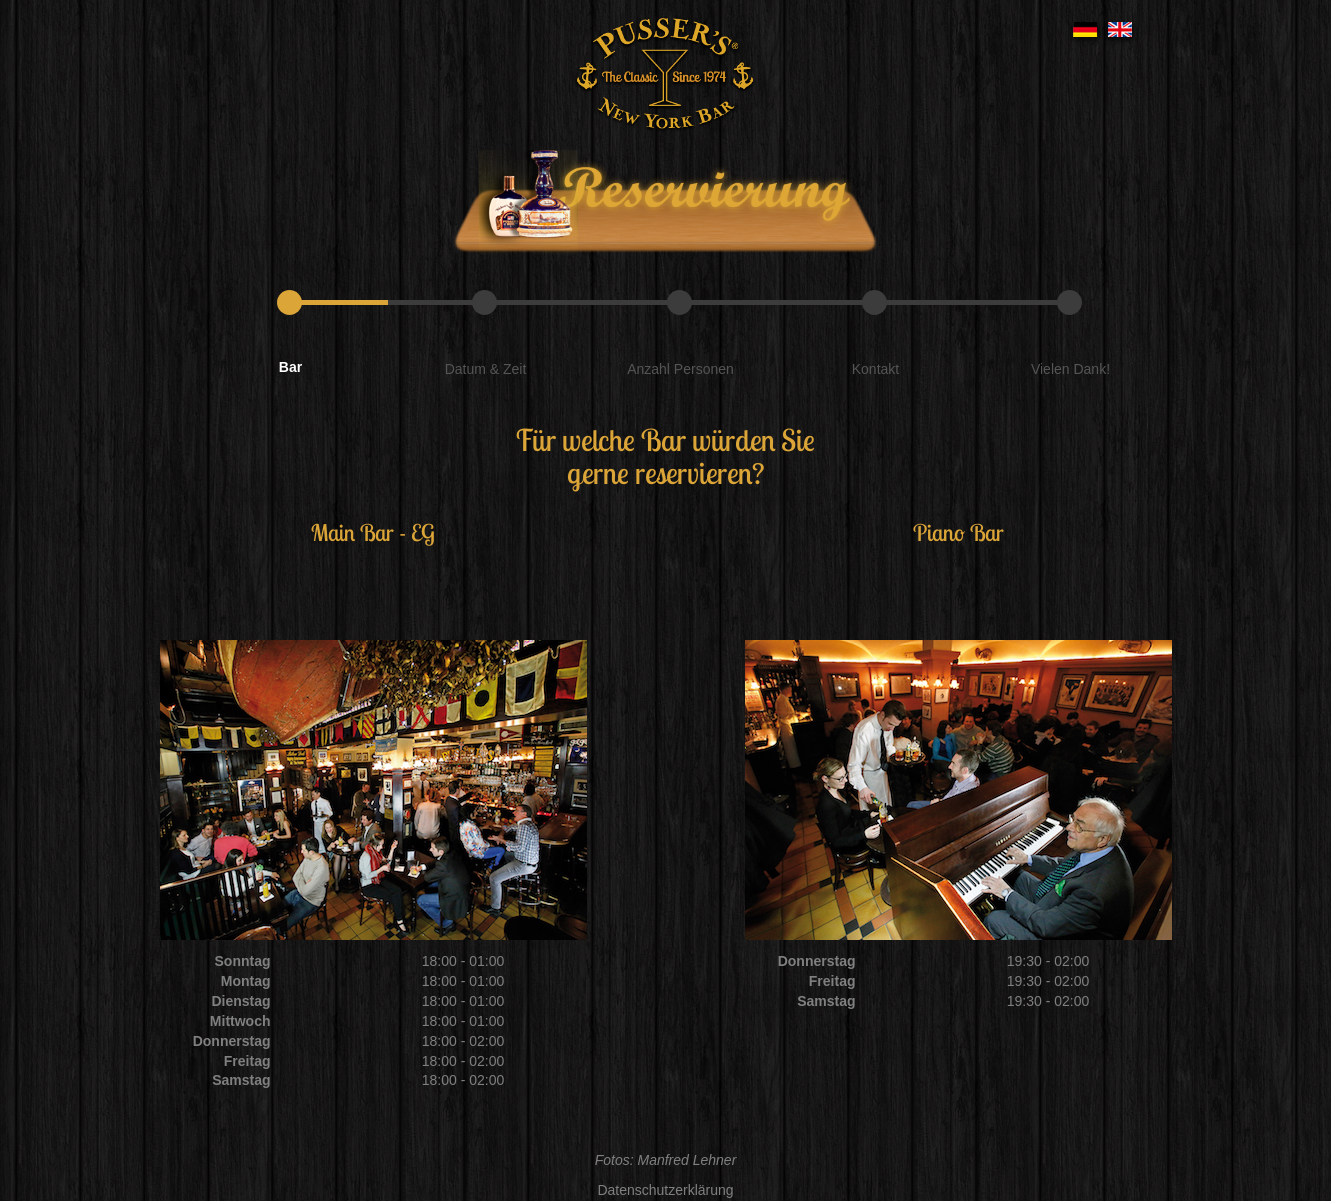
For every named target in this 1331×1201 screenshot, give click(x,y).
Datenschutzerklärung (665, 1190)
